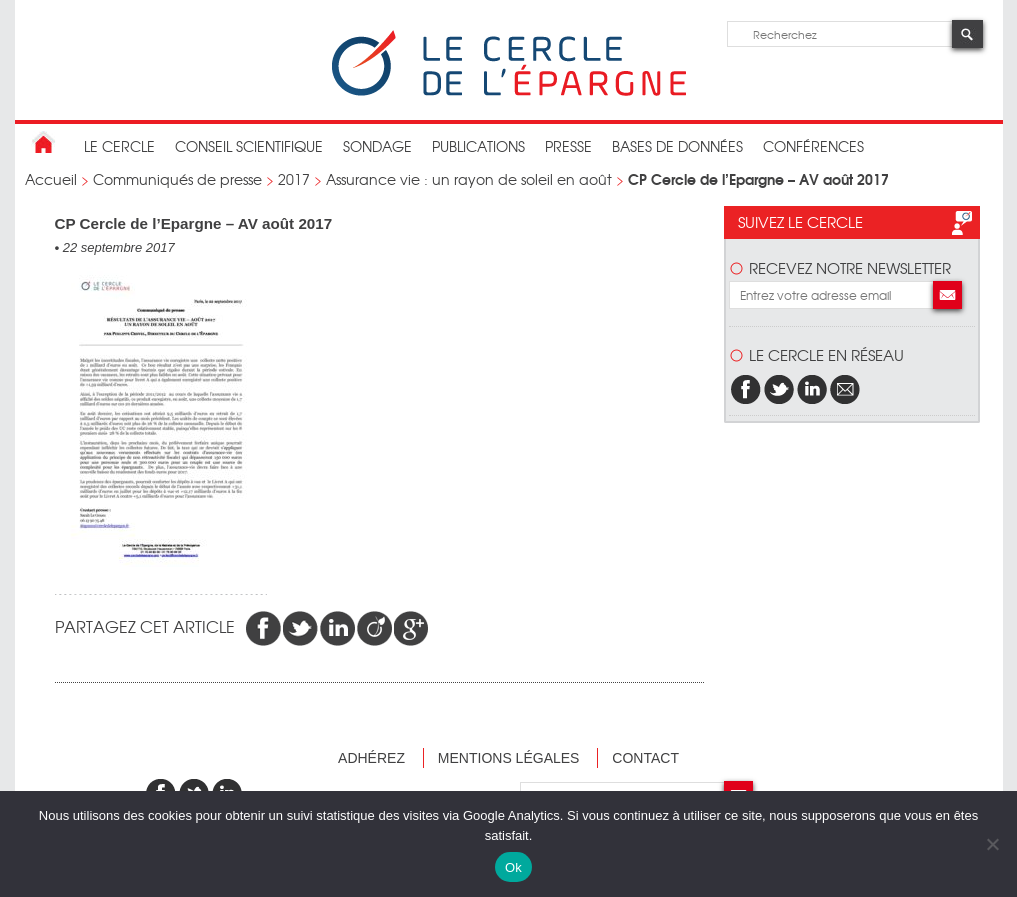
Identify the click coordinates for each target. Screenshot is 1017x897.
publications (478, 146)
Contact (645, 758)
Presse (568, 146)
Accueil (51, 179)
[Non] (992, 844)
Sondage (377, 146)
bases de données (677, 146)
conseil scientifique (249, 146)
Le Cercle (119, 146)
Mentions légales (509, 758)
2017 (294, 179)
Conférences (813, 146)
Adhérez (371, 758)
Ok (513, 867)
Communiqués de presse (177, 179)
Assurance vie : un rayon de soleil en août (469, 179)
